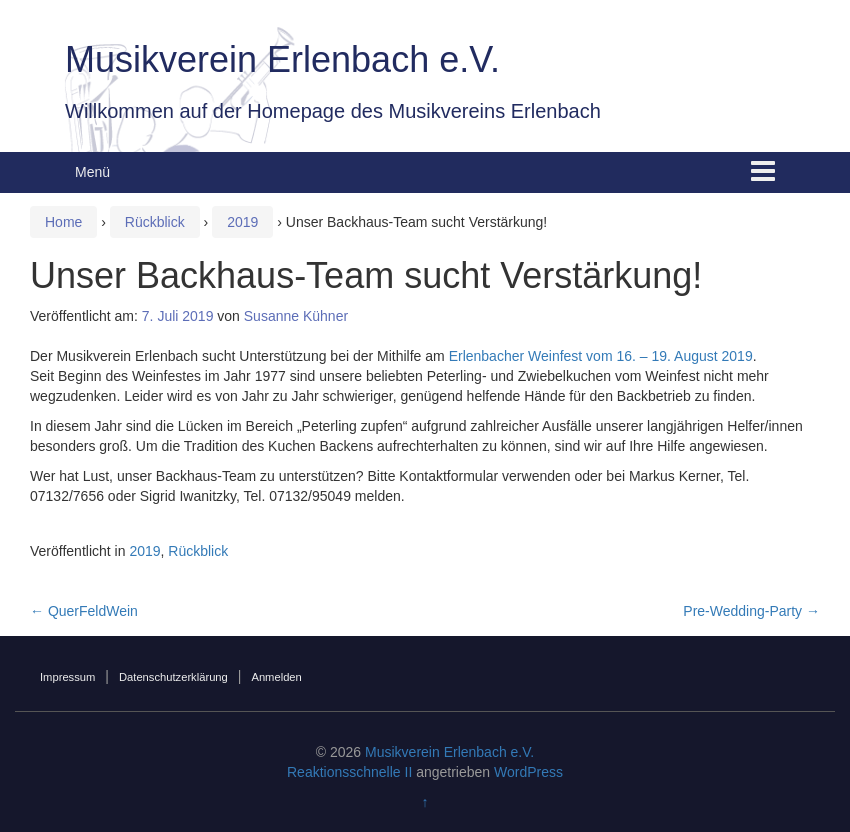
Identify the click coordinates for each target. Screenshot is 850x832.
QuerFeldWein (84, 611)
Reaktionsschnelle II (349, 772)
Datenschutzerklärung (173, 677)
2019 (242, 222)
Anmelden (276, 677)
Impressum (67, 677)
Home (63, 222)
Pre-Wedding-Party (751, 611)
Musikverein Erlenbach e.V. (282, 59)
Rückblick (155, 222)
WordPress (528, 772)
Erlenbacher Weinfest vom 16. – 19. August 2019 (601, 356)
